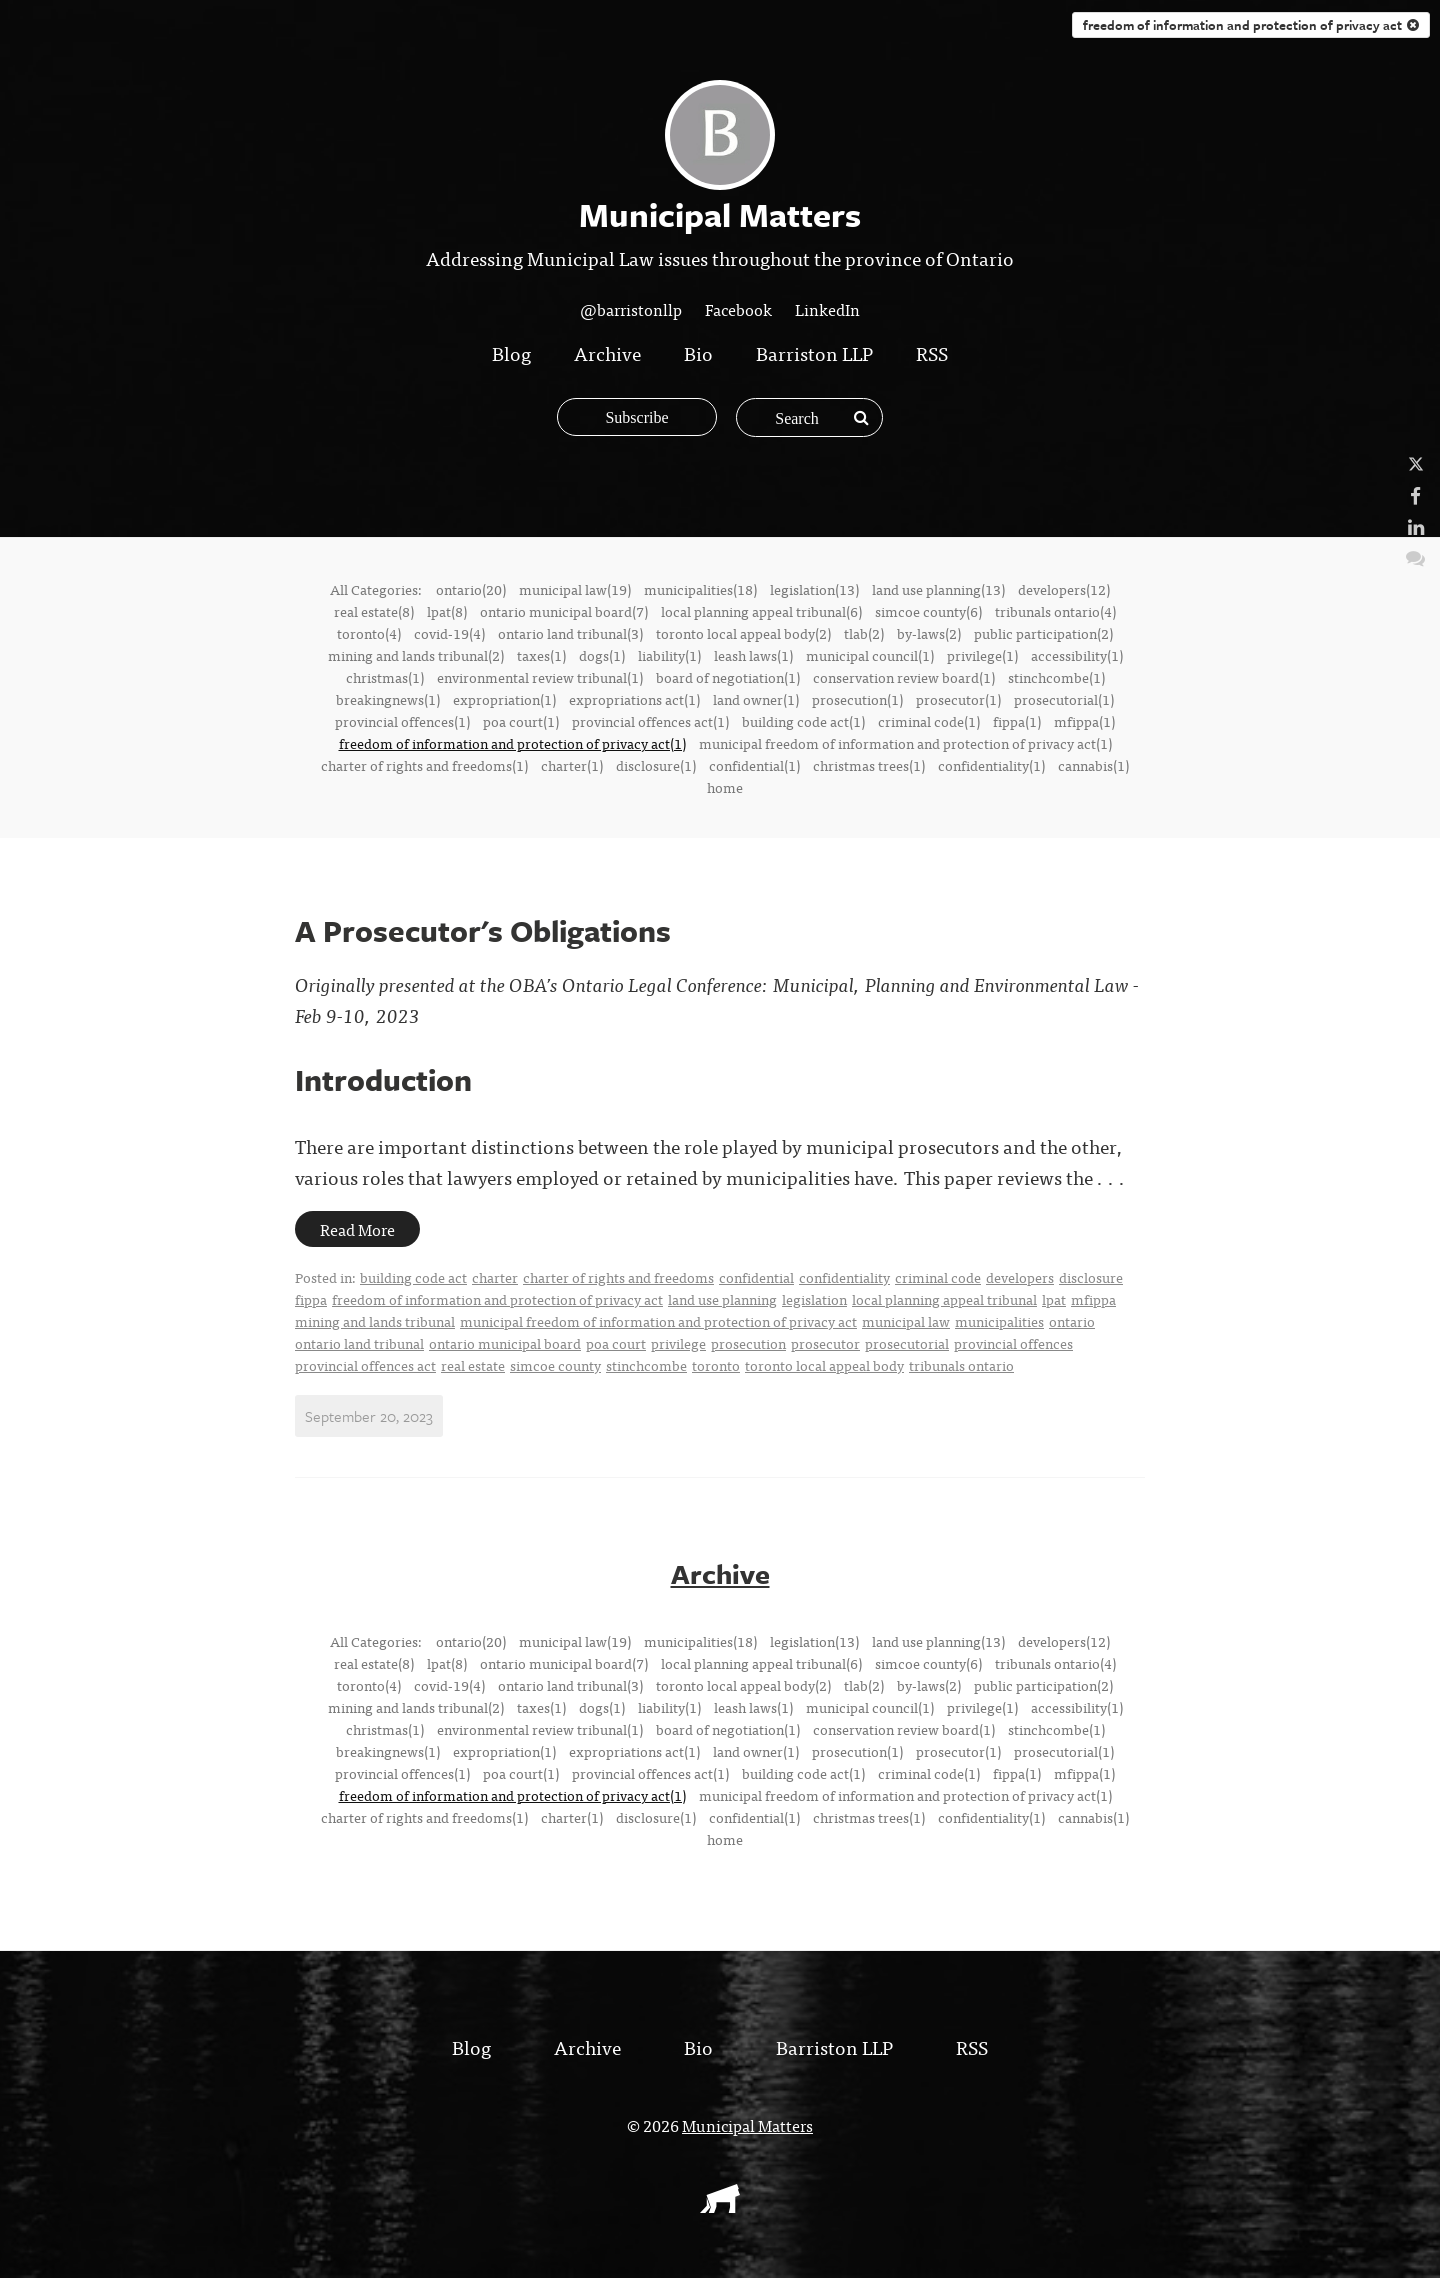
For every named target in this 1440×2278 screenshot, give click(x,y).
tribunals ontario (961, 1365)
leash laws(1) (753, 655)
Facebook (738, 309)
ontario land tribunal (359, 1343)
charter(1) (572, 765)
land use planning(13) (938, 589)
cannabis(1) (1093, 765)
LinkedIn (827, 309)
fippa (311, 1299)
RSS (932, 352)
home (725, 787)
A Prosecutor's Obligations (483, 930)
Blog (511, 352)
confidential (756, 1277)
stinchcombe (646, 1365)
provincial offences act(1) (650, 721)
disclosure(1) (656, 765)
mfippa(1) (1084, 721)
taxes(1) (541, 655)
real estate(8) (374, 611)
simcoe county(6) (928, 611)
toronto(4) (369, 633)
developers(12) (1064, 589)
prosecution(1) (857, 699)
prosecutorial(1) (1064, 699)
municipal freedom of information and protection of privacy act (658, 1321)
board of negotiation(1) (728, 677)
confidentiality (844, 1277)
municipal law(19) (575, 589)
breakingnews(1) (388, 699)
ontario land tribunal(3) (570, 633)
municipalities (999, 1321)
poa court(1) (521, 721)
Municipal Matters (747, 2125)
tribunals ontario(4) (1055, 611)
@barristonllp (631, 309)
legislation (814, 1299)
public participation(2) (1043, 633)
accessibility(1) (1077, 655)
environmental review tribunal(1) (540, 677)
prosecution (748, 1343)
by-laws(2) (929, 633)
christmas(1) (385, 677)
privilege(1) (982, 655)
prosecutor (825, 1343)
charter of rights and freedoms (618, 1277)
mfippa (1093, 1299)
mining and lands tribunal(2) (416, 655)
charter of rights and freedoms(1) (424, 765)
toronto (716, 1365)
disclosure (1091, 1277)
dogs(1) (602, 655)
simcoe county (555, 1365)
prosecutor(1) (958, 699)
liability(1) (669, 655)
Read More (357, 1229)
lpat (1054, 1299)
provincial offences (1013, 1343)
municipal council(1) (870, 655)
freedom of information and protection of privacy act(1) (512, 743)
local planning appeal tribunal (944, 1299)
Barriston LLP (814, 352)
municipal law (906, 1321)
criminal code (938, 1277)
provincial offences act (365, 1365)
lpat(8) (447, 611)
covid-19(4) (449, 633)
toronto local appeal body (824, 1365)
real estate (473, 1365)
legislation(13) (814, 589)
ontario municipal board (505, 1343)
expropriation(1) (504, 699)
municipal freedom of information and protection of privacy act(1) (905, 743)
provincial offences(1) (402, 721)
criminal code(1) (929, 721)
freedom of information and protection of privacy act (1251, 25)
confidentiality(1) (991, 765)
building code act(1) (803, 721)
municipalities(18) (700, 589)
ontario (1072, 1321)
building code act (413, 1277)
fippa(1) (1017, 721)
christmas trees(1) (869, 765)
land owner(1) (756, 699)
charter (495, 1277)
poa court (616, 1343)
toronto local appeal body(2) (743, 633)
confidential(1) (754, 765)
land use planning (722, 1299)
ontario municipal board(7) (564, 611)
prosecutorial (907, 1343)
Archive (607, 352)
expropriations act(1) (634, 699)
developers (1020, 1277)
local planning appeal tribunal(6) (761, 611)
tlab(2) (864, 633)
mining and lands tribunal (375, 1321)
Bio (698, 352)
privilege (678, 1343)
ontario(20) (471, 589)
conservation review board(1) (904, 677)
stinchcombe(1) (1056, 677)
